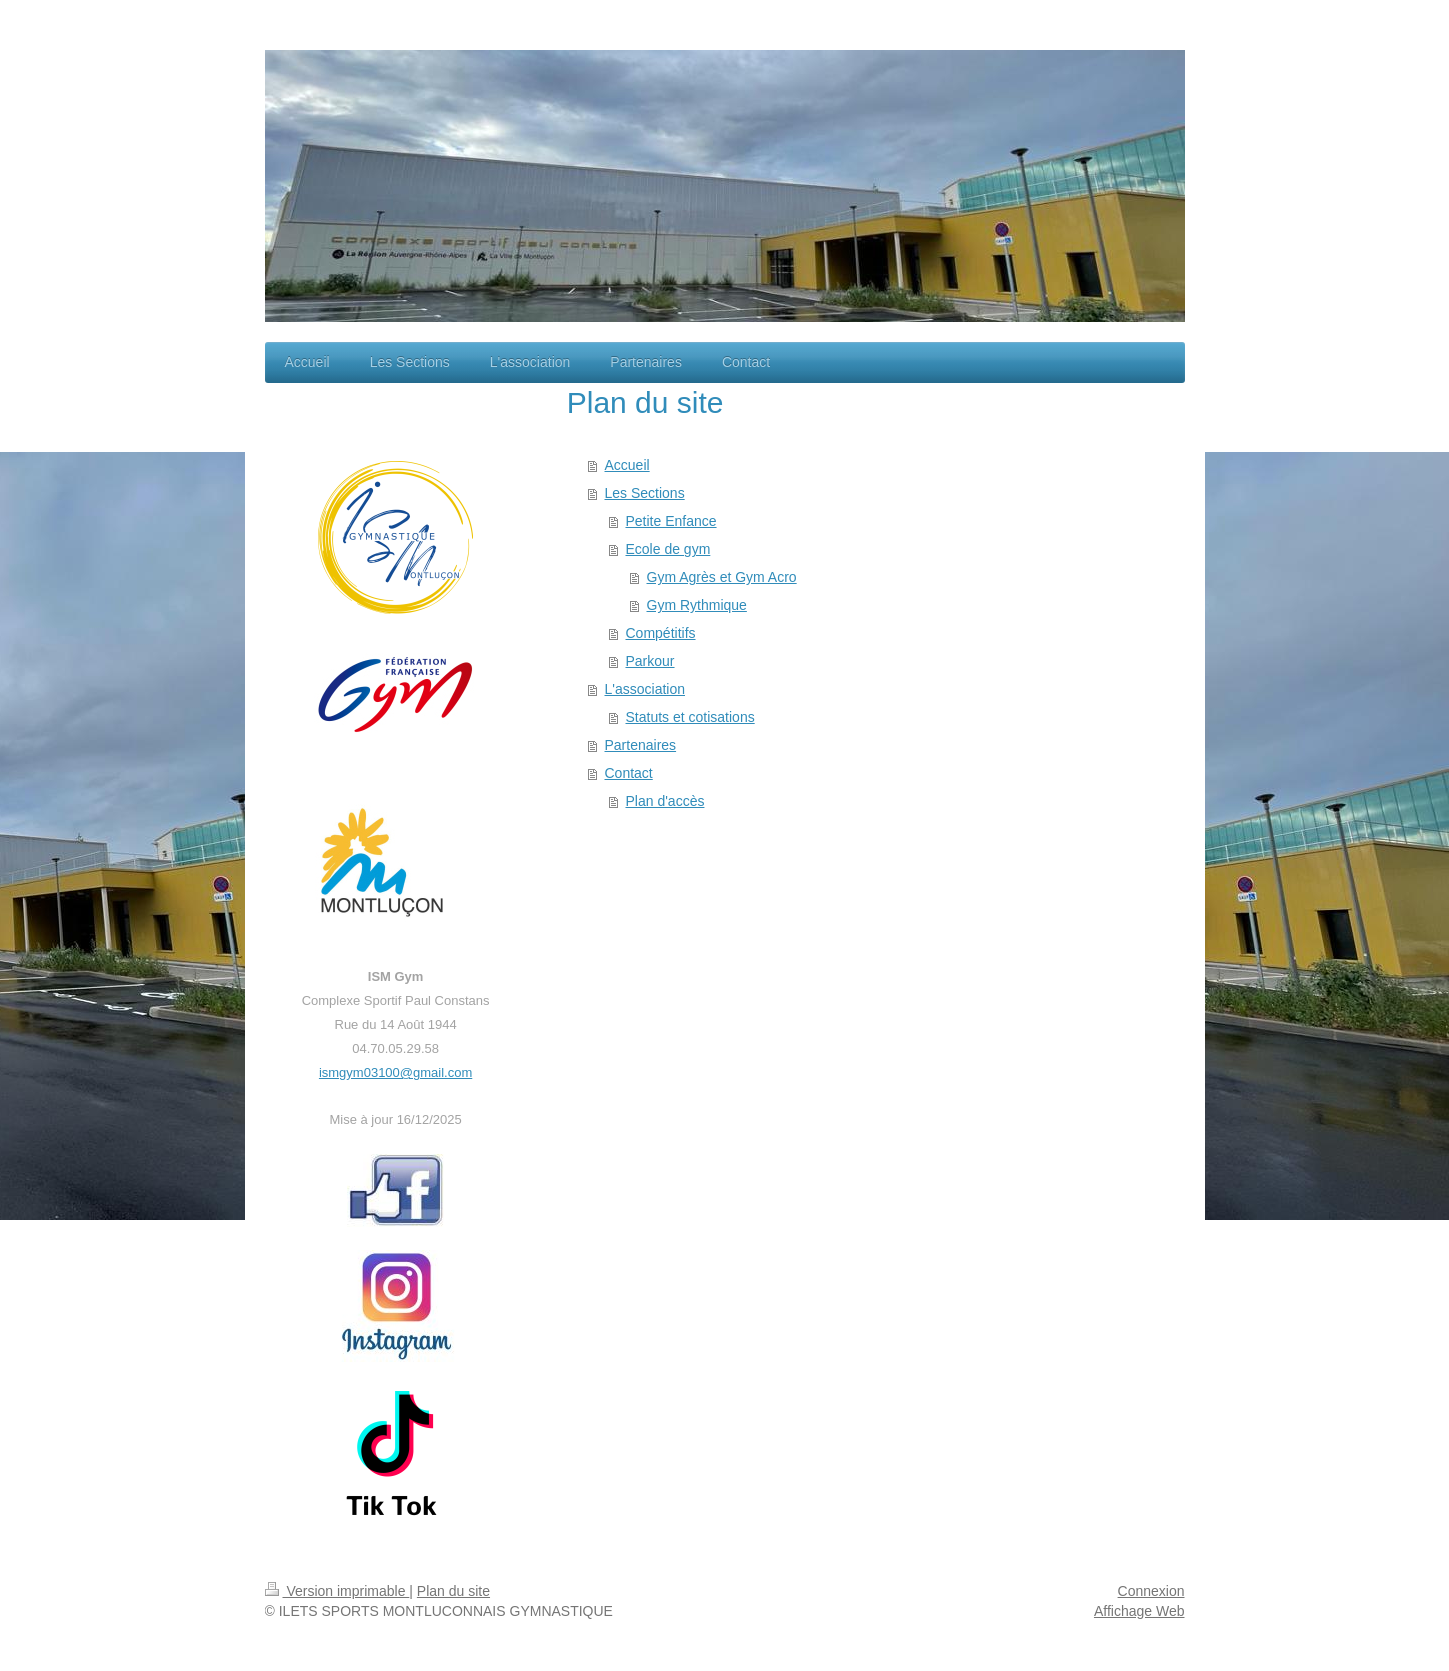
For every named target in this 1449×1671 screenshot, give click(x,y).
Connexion (1151, 1591)
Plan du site (453, 1591)
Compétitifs (661, 633)
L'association (645, 689)
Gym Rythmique (697, 605)
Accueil (627, 465)
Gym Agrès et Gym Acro (722, 577)
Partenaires (641, 745)
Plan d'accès (665, 801)
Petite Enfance (671, 521)
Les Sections (645, 493)
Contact (629, 773)
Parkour (650, 661)
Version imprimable (337, 1591)
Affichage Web (1139, 1611)
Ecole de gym (668, 549)
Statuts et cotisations (690, 717)
